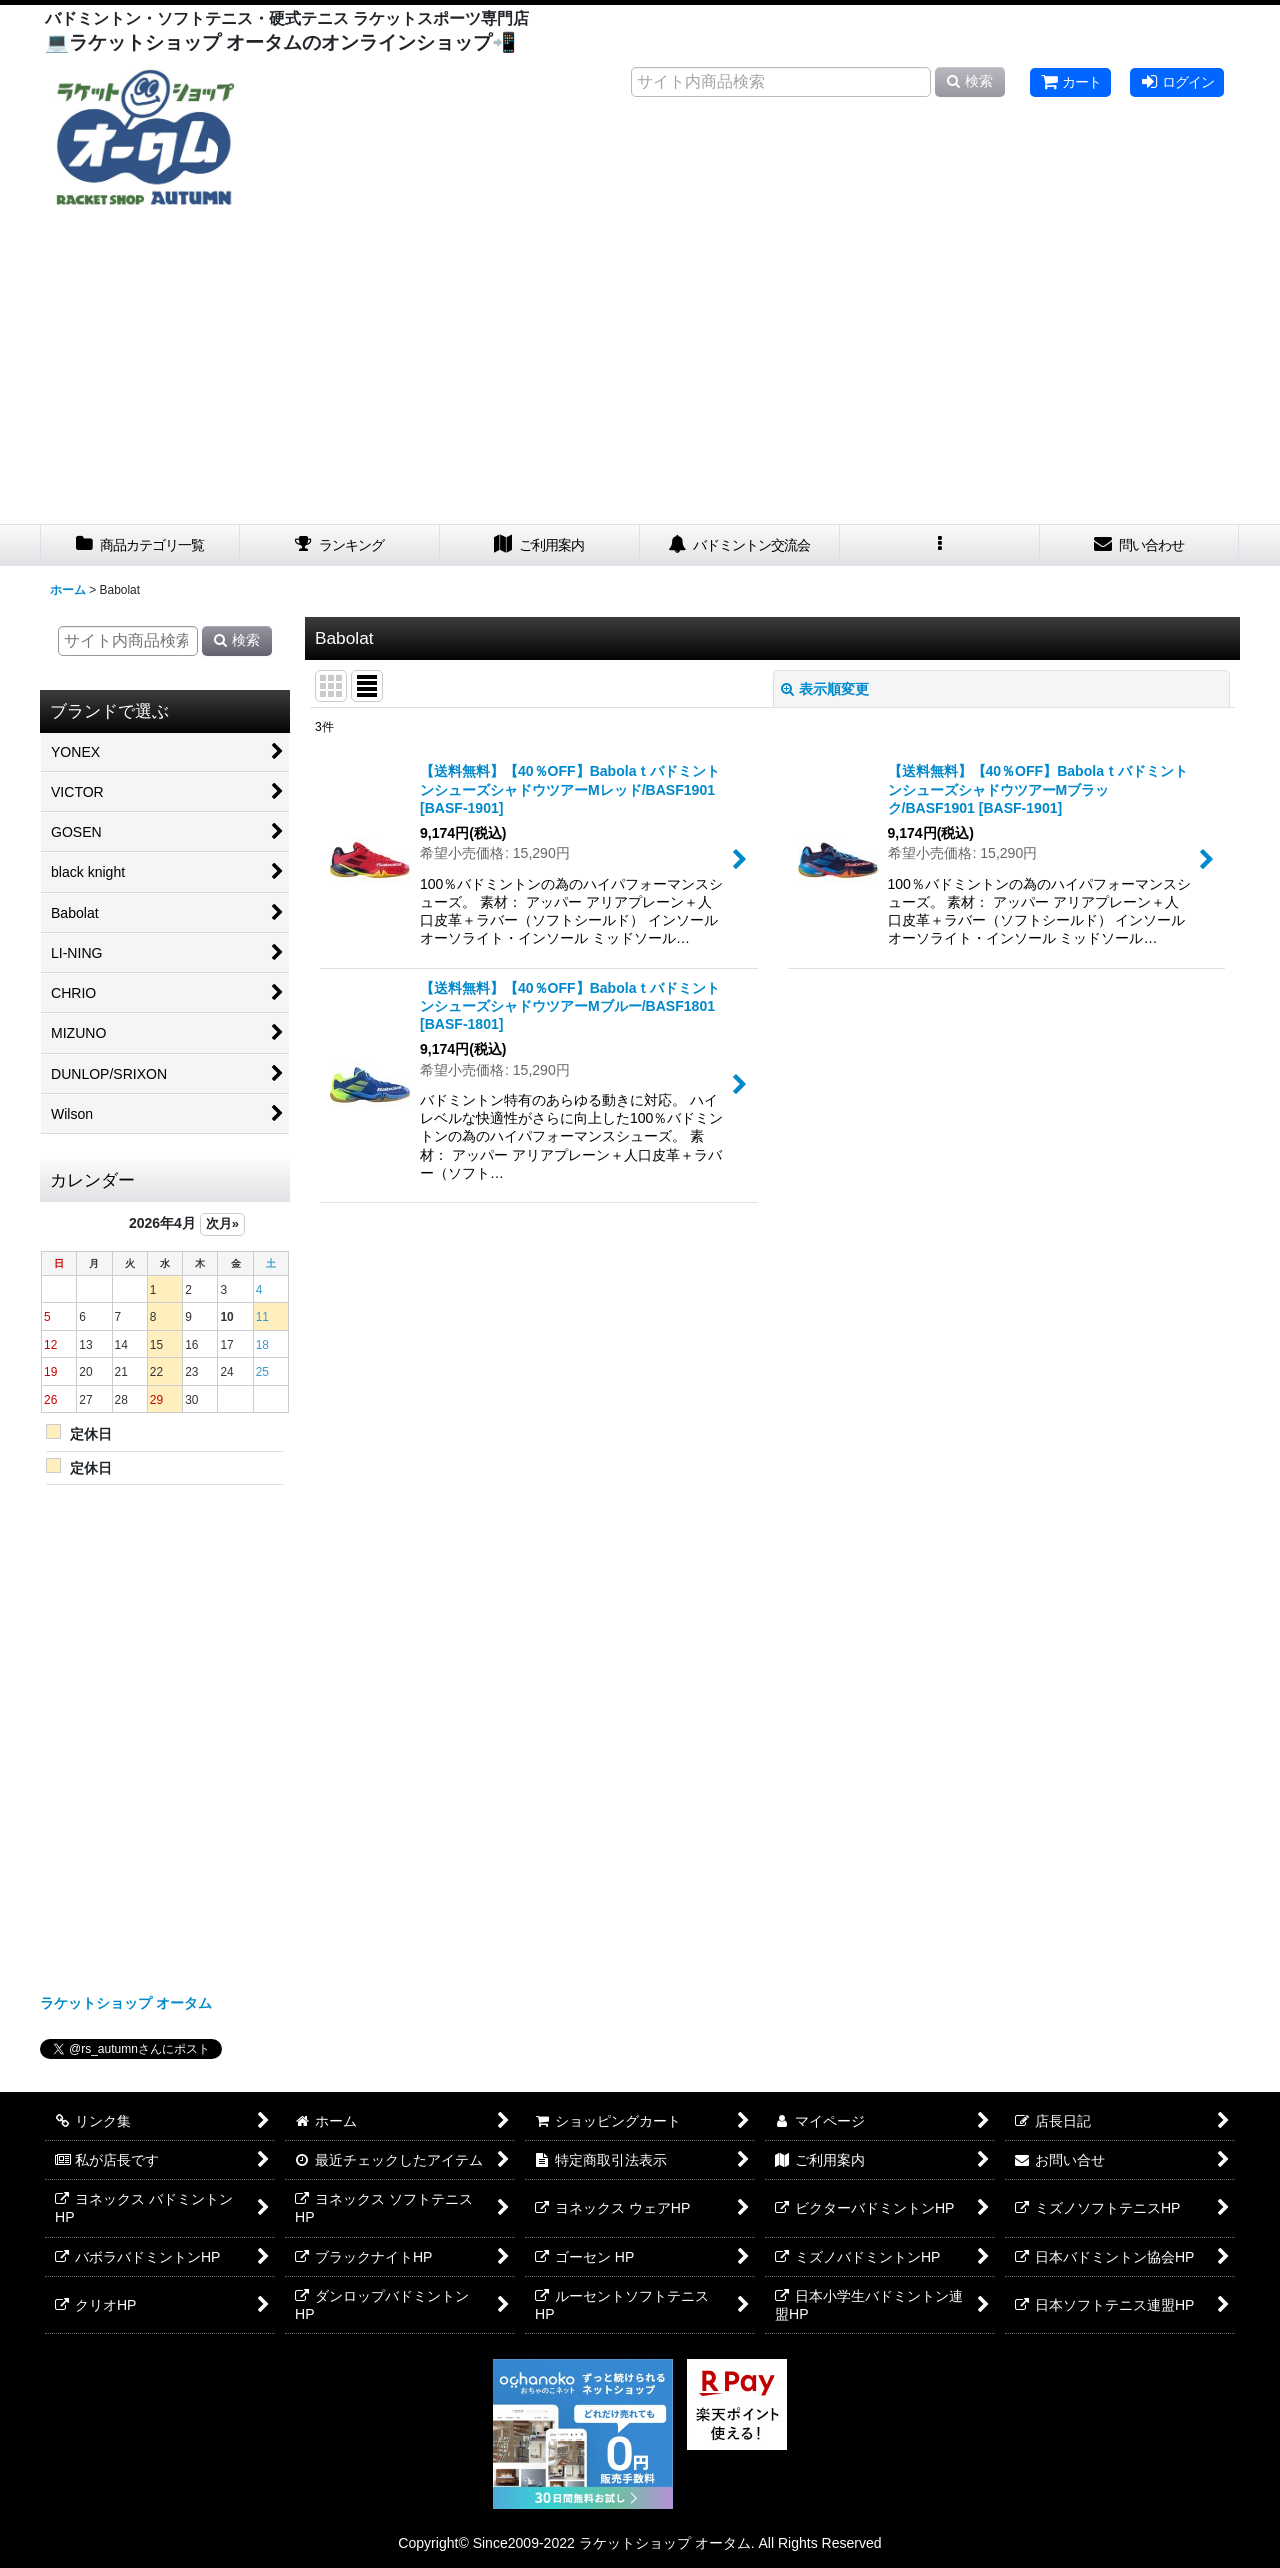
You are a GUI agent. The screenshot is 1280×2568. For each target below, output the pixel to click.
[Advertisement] (640, 374)
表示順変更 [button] (825, 689)
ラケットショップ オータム (126, 2003)
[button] (940, 545)
